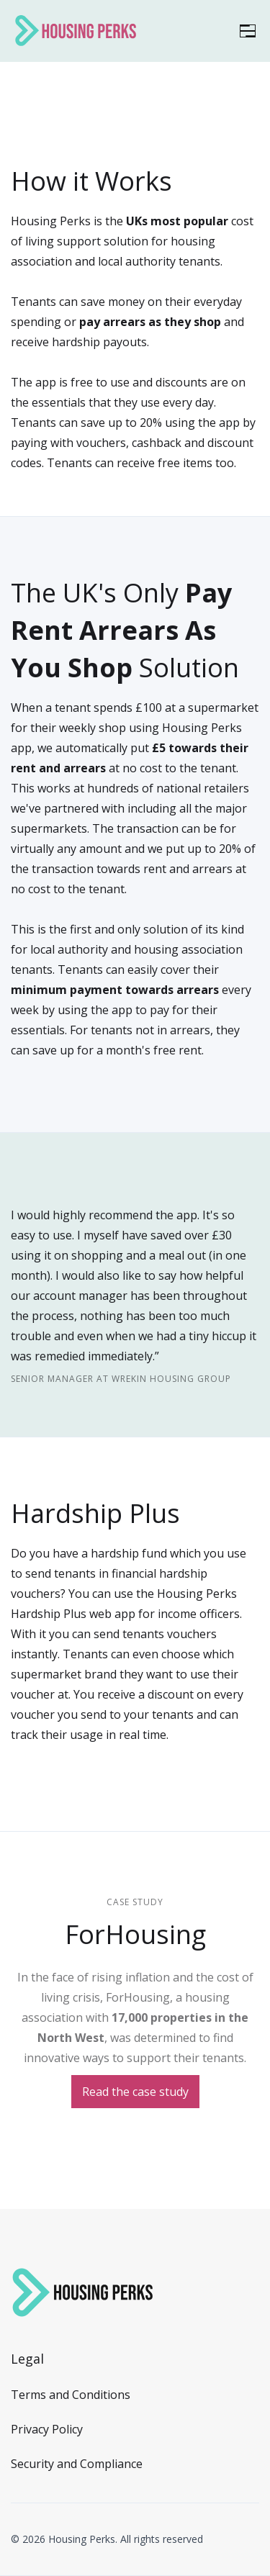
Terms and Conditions (70, 2395)
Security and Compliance (77, 2464)
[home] (75, 31)
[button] (248, 30)
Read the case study (135, 2092)
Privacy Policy (47, 2429)
